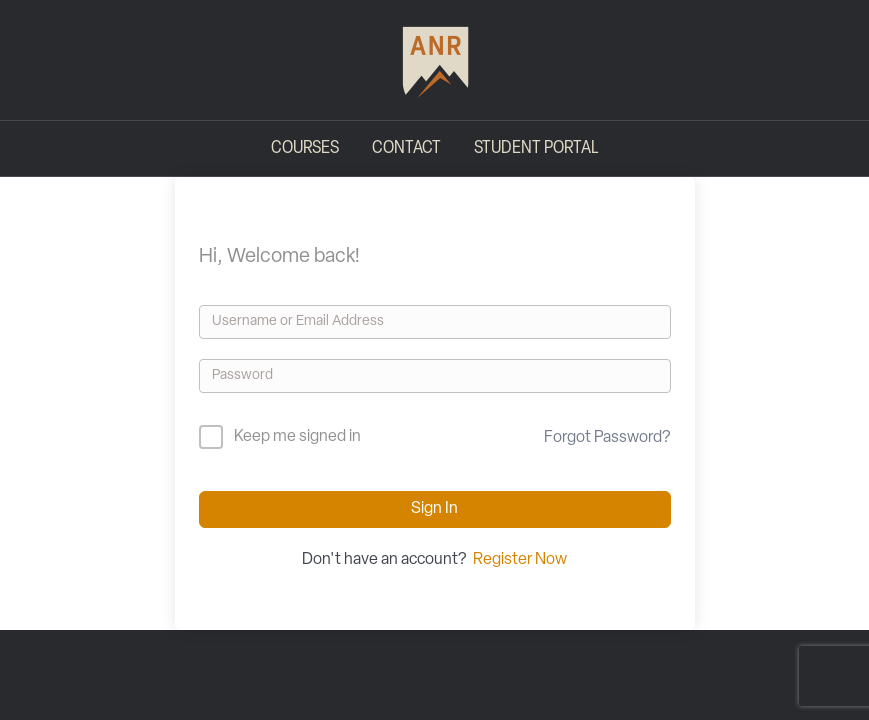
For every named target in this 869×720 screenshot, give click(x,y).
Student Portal (536, 148)
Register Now (520, 560)
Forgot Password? (607, 438)
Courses (305, 148)
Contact (406, 148)
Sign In (434, 509)
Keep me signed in (297, 437)
